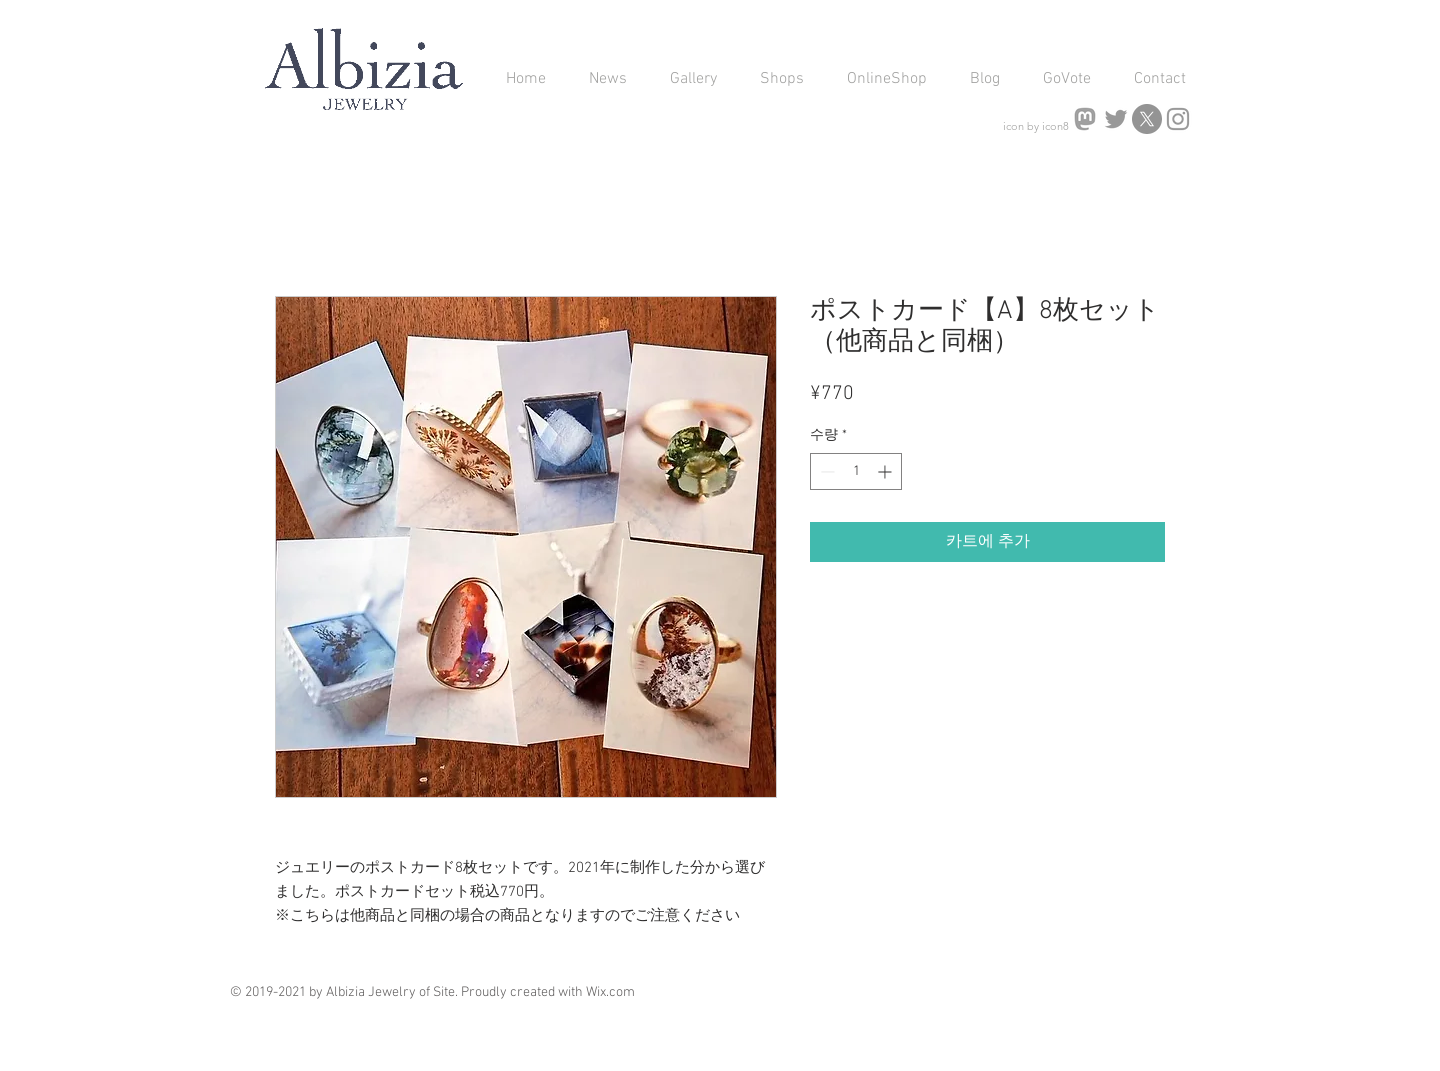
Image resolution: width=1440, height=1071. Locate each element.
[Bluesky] (1116, 119)
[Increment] (886, 471)
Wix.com (610, 992)
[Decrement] (825, 471)
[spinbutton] (856, 471)
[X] (1147, 119)
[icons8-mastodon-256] (1085, 119)
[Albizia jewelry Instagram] (1178, 119)
